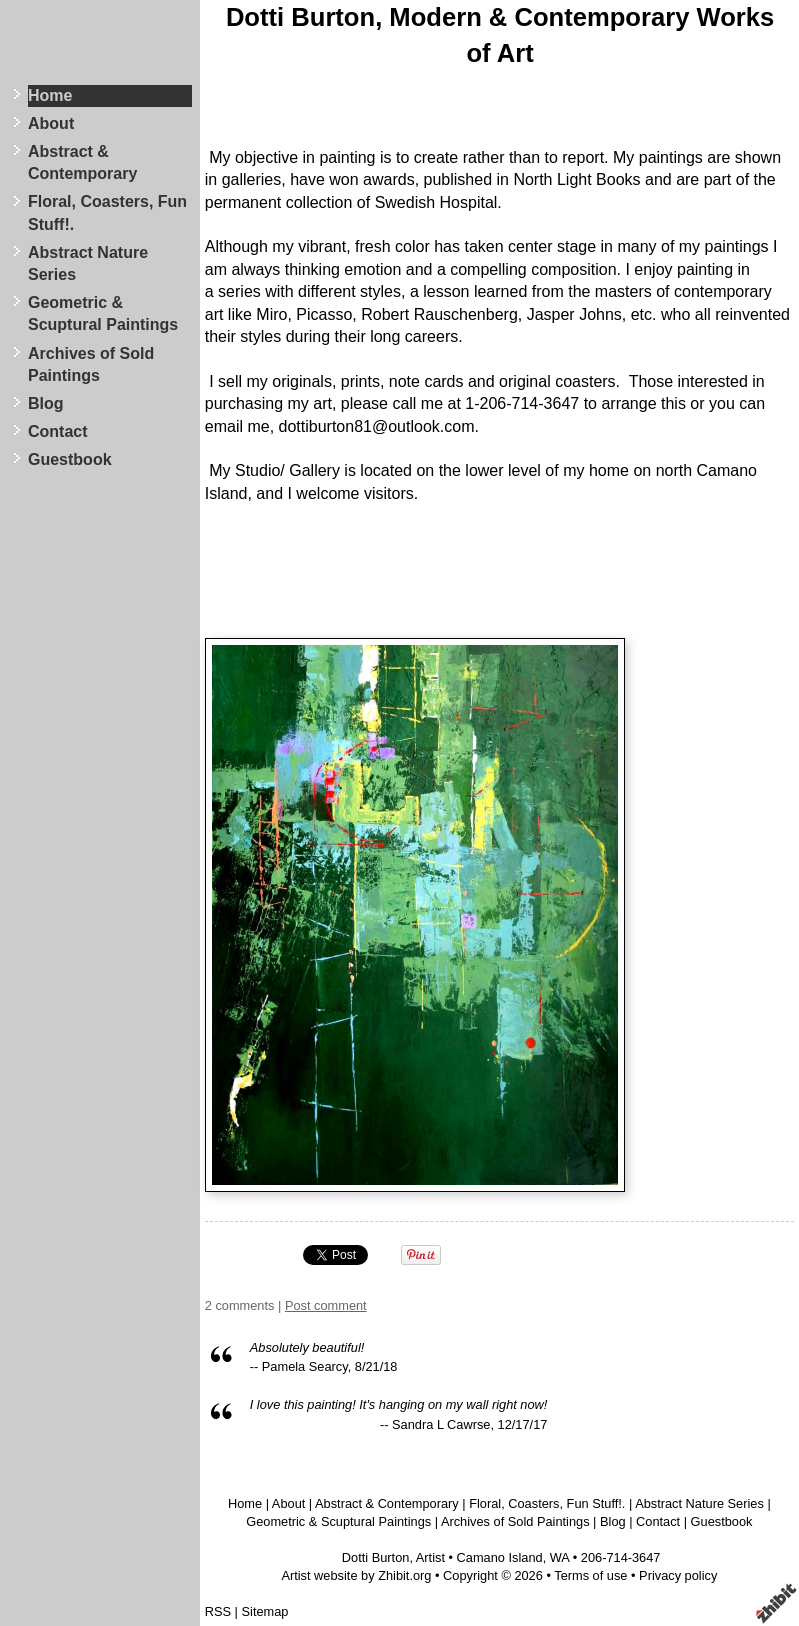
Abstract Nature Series (88, 263)
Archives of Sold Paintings (91, 364)
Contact (58, 431)
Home (50, 95)
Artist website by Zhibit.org (356, 1575)
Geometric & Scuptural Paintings (103, 313)
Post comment (326, 1305)
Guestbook (70, 459)
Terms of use (590, 1575)
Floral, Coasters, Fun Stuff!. (107, 212)
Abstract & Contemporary (82, 162)
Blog (46, 403)
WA (559, 1557)
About (51, 123)
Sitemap (265, 1611)
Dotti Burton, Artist (393, 1557)
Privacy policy (678, 1575)
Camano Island (500, 1557)
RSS (218, 1611)
